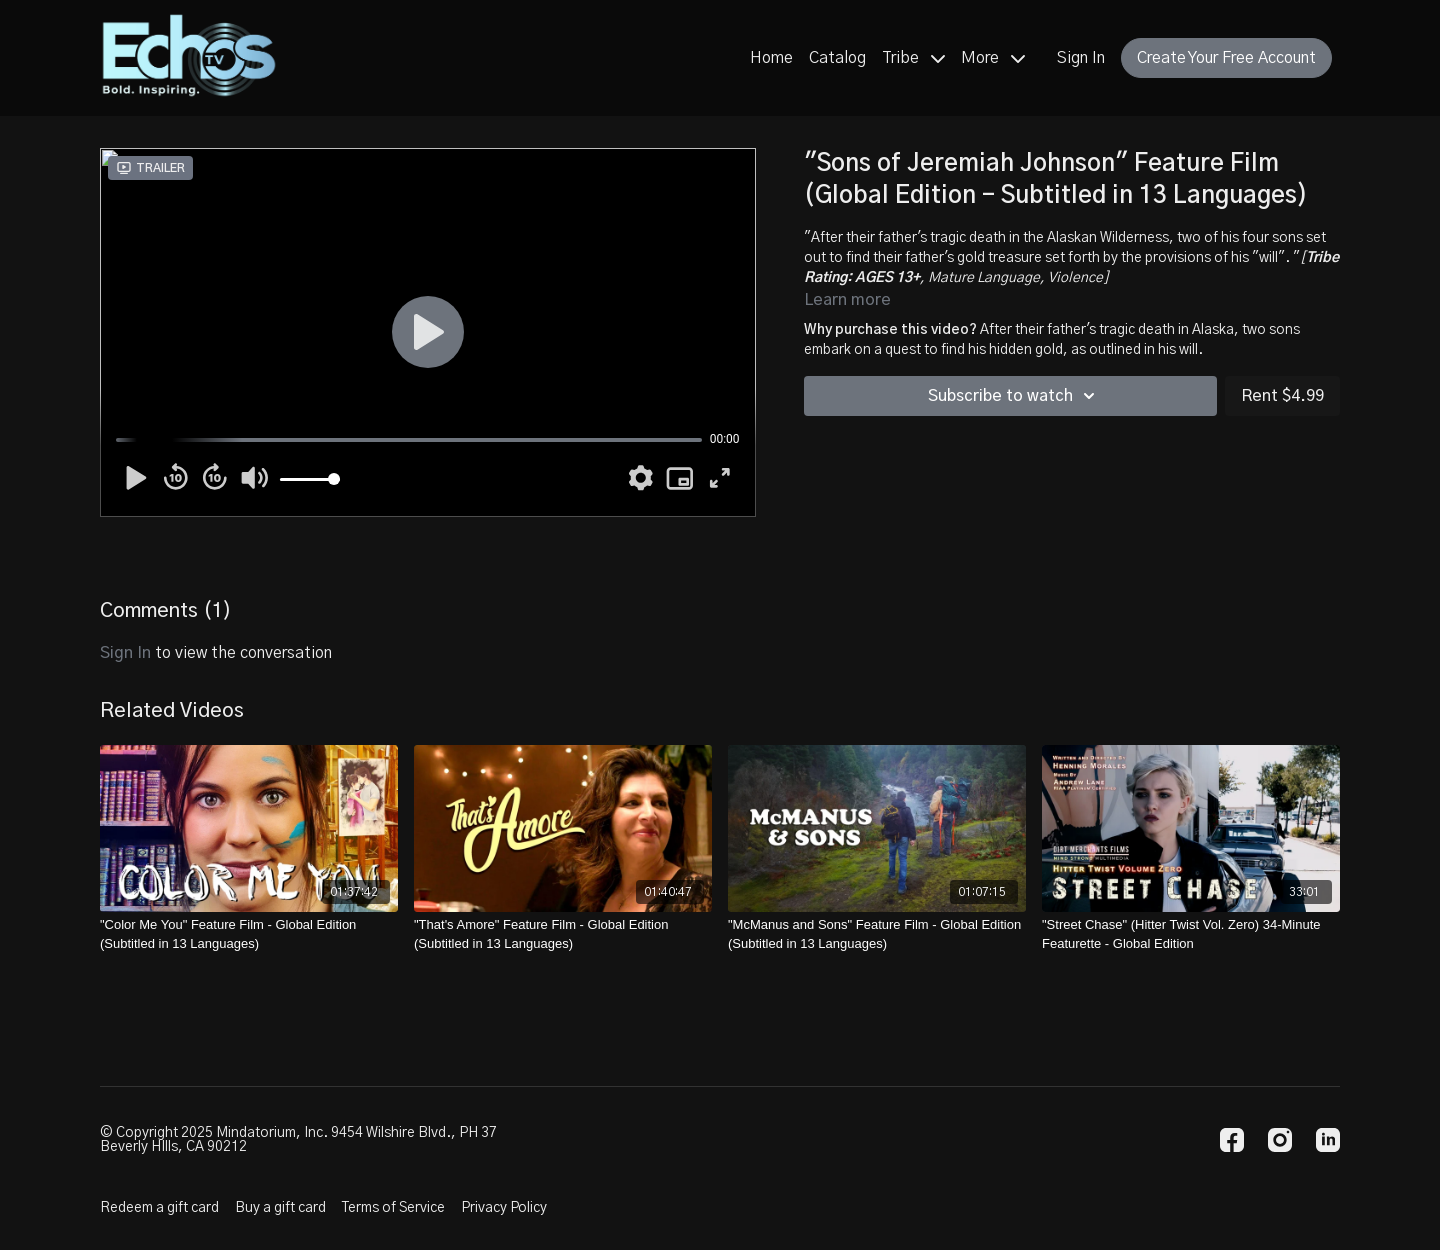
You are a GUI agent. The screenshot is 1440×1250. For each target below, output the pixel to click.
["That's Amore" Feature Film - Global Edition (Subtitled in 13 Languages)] (563, 934)
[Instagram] (1280, 1140)
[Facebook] (1232, 1140)
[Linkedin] (1328, 1140)
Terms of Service (393, 1208)
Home (771, 58)
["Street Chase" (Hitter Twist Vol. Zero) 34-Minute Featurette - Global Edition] (1191, 934)
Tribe (913, 58)
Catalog (837, 58)
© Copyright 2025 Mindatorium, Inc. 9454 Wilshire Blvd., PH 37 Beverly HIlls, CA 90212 (298, 1140)
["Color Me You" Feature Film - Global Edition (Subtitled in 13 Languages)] (249, 934)
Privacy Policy (504, 1208)
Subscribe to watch (1014, 396)
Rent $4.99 (1282, 396)
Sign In (1081, 58)
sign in (125, 653)
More (993, 58)
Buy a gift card (280, 1208)
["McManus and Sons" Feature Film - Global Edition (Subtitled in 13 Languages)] (877, 934)
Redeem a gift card (159, 1208)
